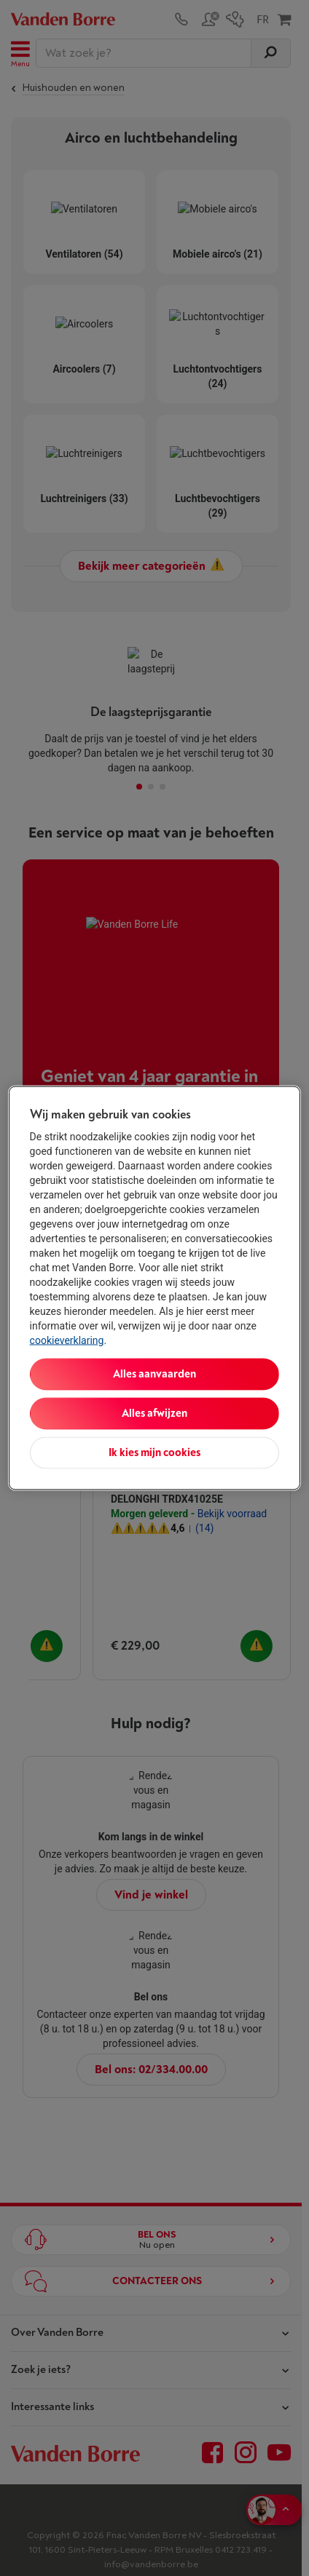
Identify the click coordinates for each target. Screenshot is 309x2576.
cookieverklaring (67, 1340)
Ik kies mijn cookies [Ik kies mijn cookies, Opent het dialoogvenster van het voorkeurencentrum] (154, 1453)
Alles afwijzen (154, 1413)
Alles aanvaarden (154, 1374)
